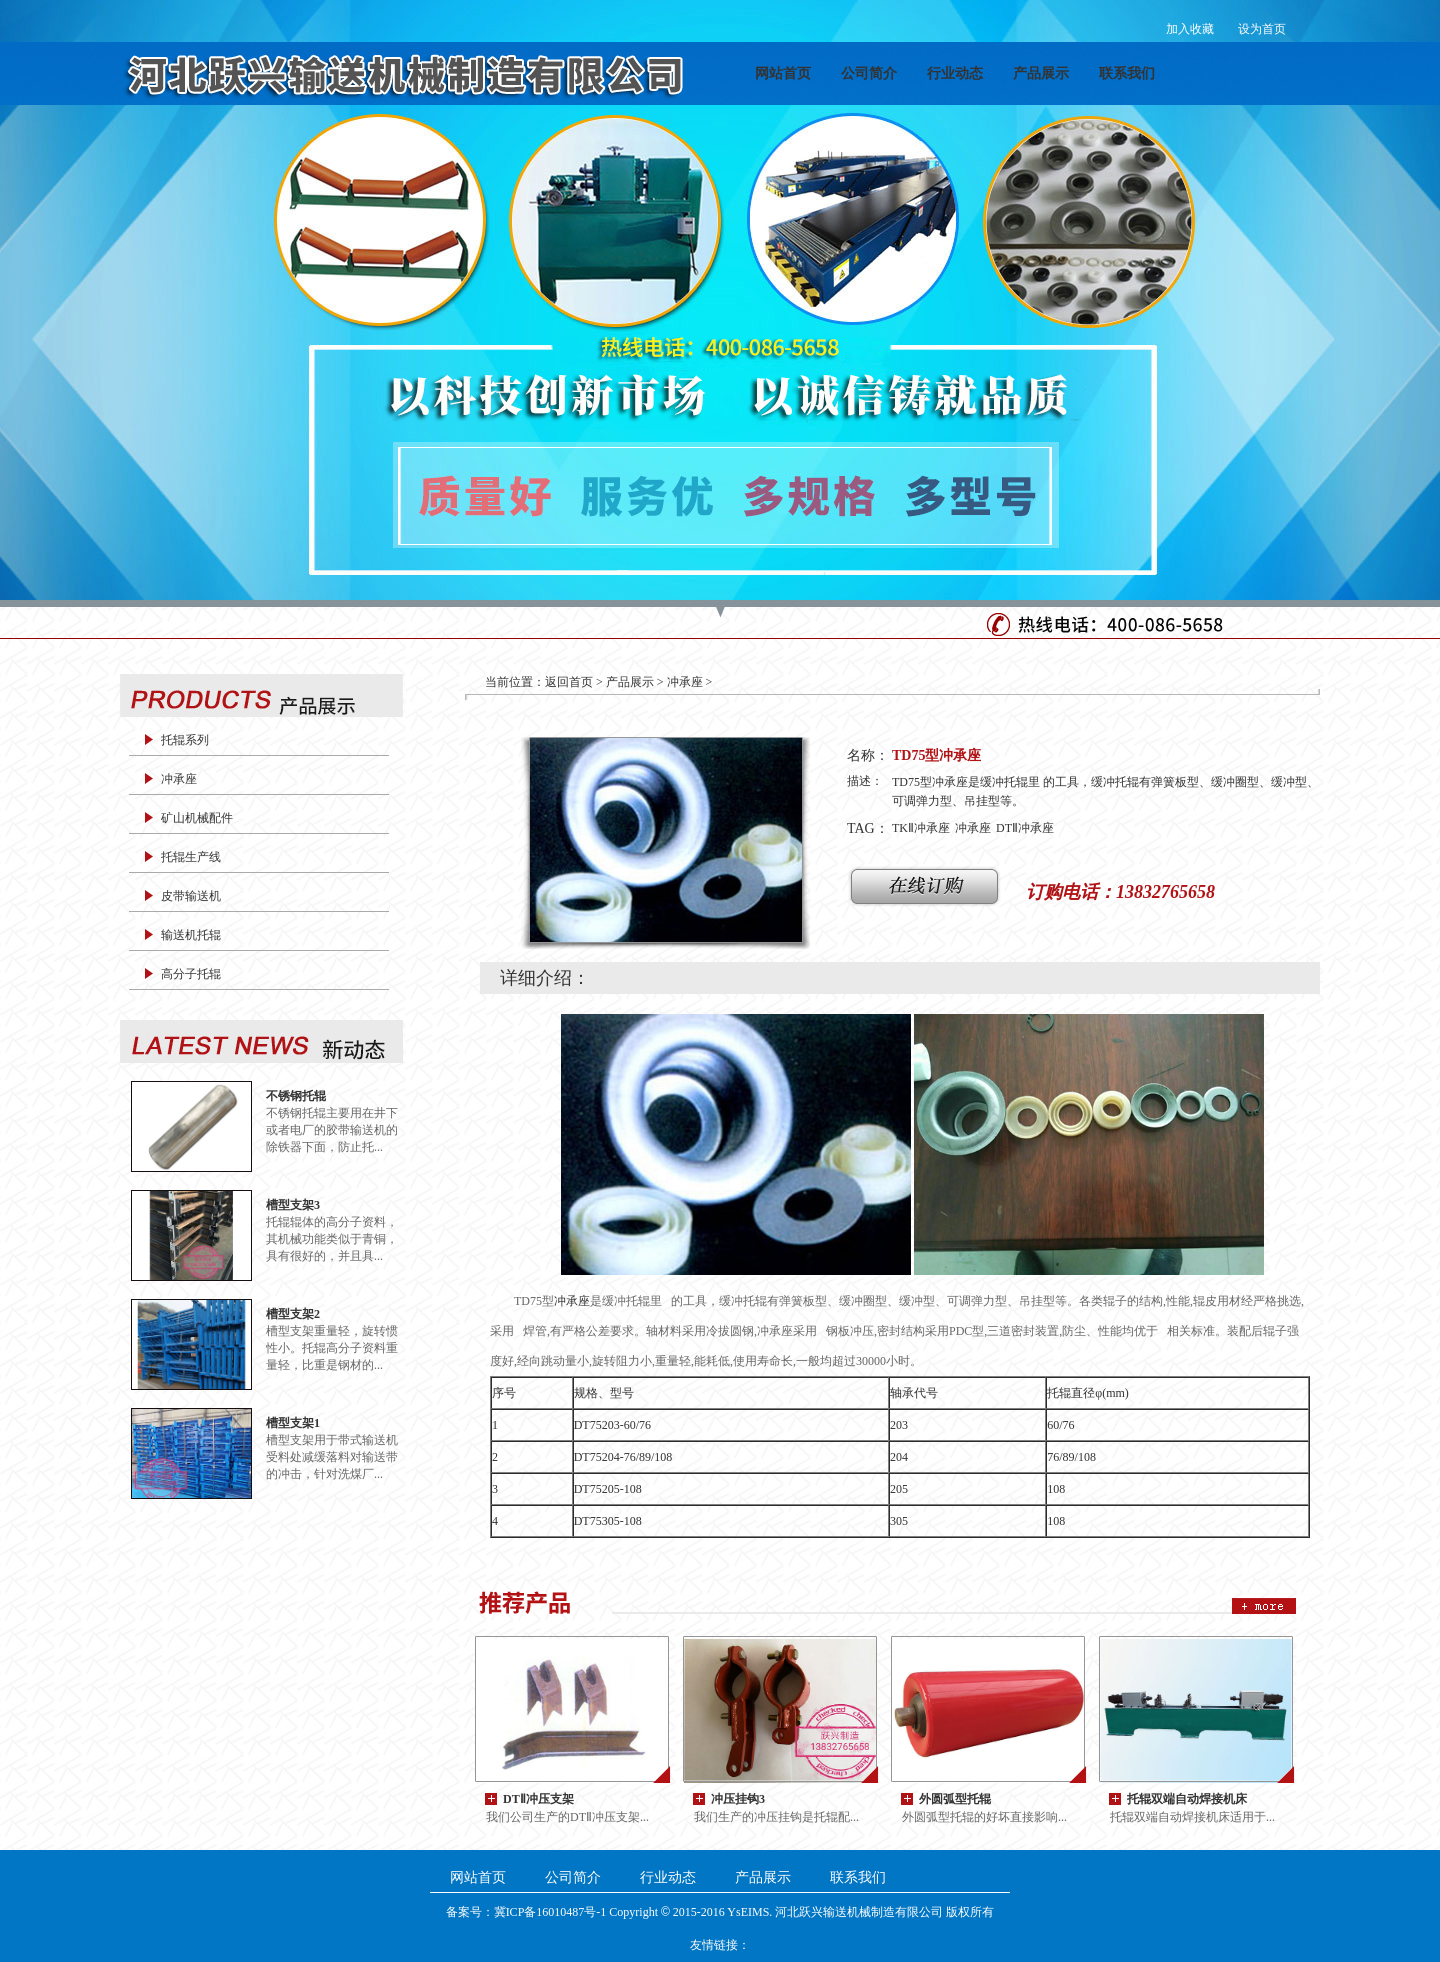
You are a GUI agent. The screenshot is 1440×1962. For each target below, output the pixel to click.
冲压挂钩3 (738, 1798)
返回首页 (569, 682)
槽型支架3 (293, 1204)
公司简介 (869, 73)
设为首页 (1262, 29)
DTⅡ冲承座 (1025, 828)
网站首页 (783, 73)
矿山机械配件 (197, 818)
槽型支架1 (293, 1422)
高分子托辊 (191, 974)
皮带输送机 (191, 896)
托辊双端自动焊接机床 (1187, 1798)
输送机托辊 (191, 935)
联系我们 (1127, 73)
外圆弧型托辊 (955, 1798)
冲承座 (179, 779)
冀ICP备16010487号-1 (550, 1912)
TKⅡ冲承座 (921, 828)
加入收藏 (1190, 29)
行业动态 (955, 73)
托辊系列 (185, 740)
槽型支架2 (293, 1313)
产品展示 (1041, 73)
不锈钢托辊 (296, 1095)
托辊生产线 (191, 857)
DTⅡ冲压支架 (538, 1798)
